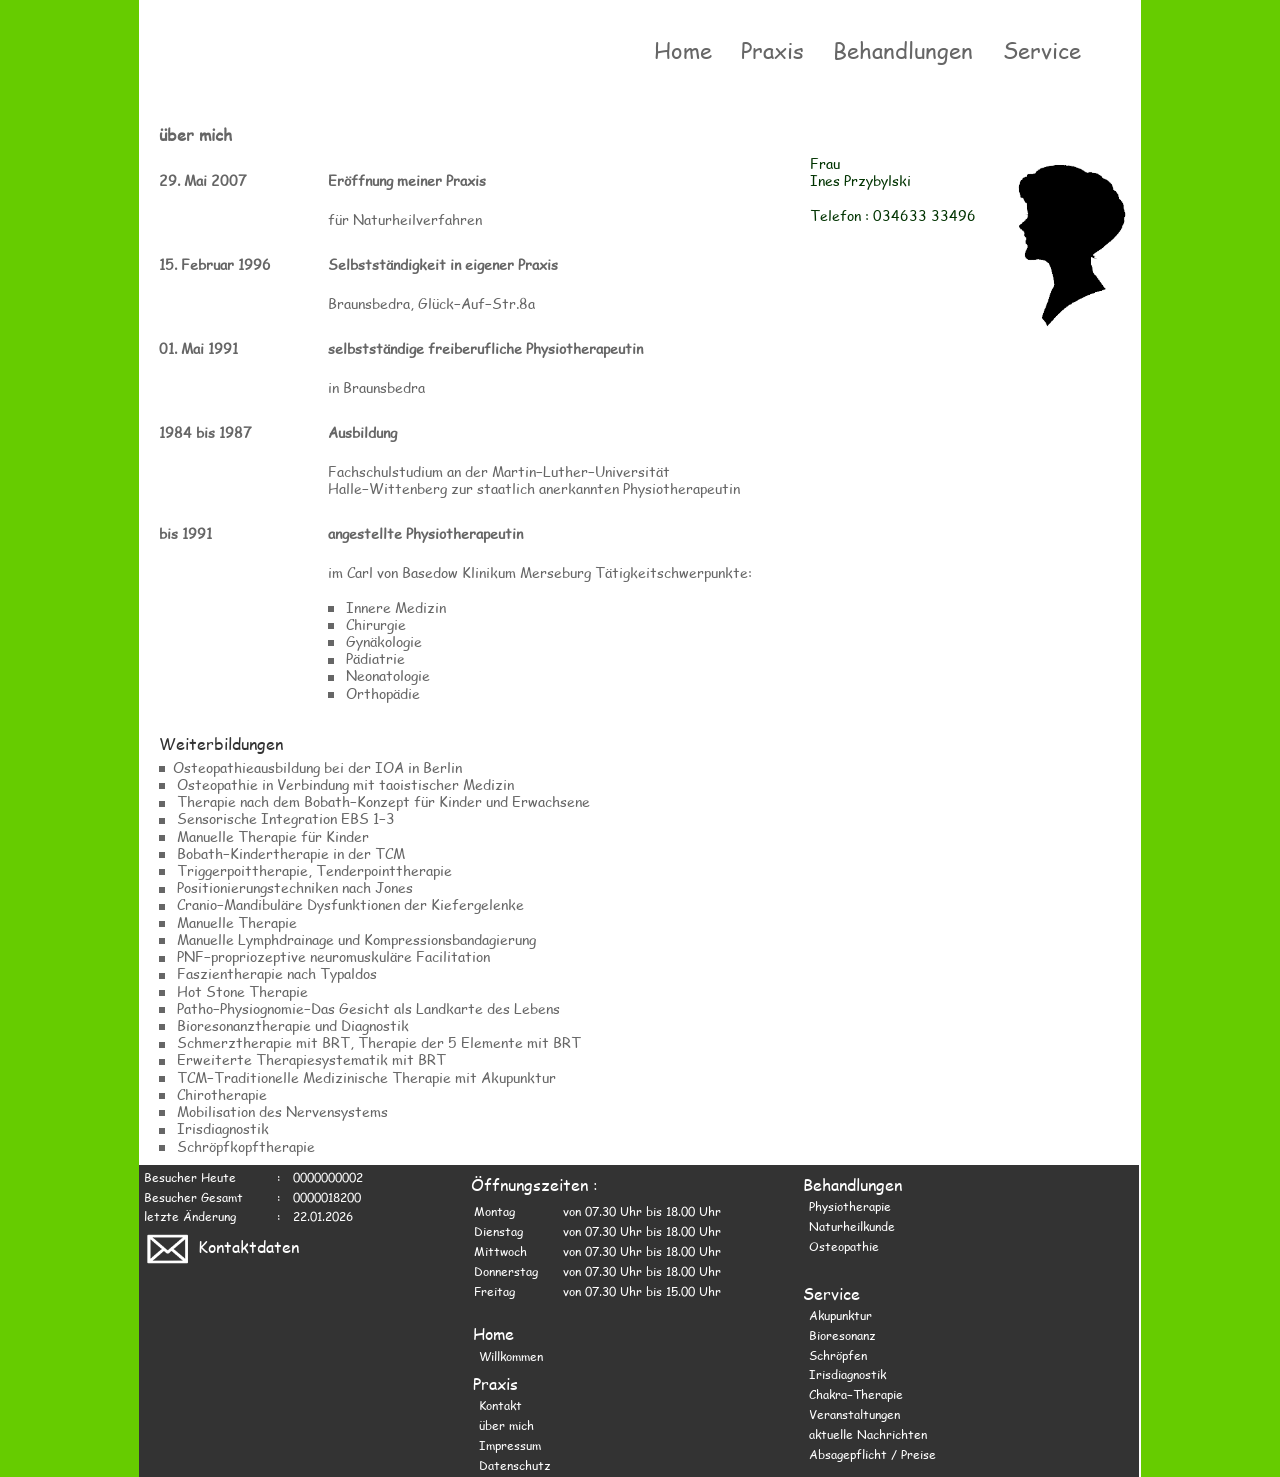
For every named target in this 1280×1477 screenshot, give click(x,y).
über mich (506, 1425)
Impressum (510, 1445)
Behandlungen (906, 50)
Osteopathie (844, 1246)
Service (1045, 50)
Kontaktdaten (221, 1246)
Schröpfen (838, 1355)
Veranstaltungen (854, 1414)
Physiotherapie (850, 1206)
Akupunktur (840, 1315)
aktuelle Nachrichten (868, 1434)
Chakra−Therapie (856, 1394)
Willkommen (511, 1356)
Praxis (774, 50)
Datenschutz (514, 1465)
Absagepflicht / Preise (872, 1454)
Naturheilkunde (852, 1226)
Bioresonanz (842, 1335)
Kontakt (500, 1405)
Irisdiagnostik (847, 1374)
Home (684, 50)
